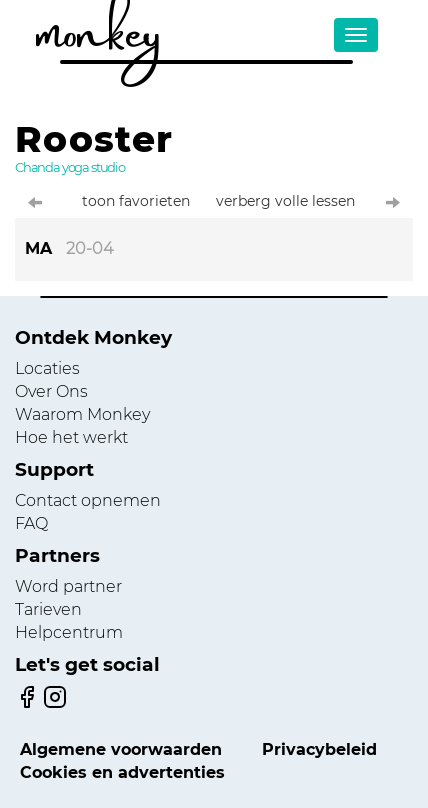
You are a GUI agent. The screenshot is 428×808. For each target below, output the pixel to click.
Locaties (47, 368)
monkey (98, 25)
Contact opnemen (88, 500)
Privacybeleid (319, 749)
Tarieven (48, 609)
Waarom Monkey (82, 414)
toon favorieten (136, 201)
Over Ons (51, 391)
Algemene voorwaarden (121, 749)
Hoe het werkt (71, 437)
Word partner (68, 586)
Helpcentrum (69, 632)
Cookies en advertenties (122, 772)
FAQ (31, 523)
